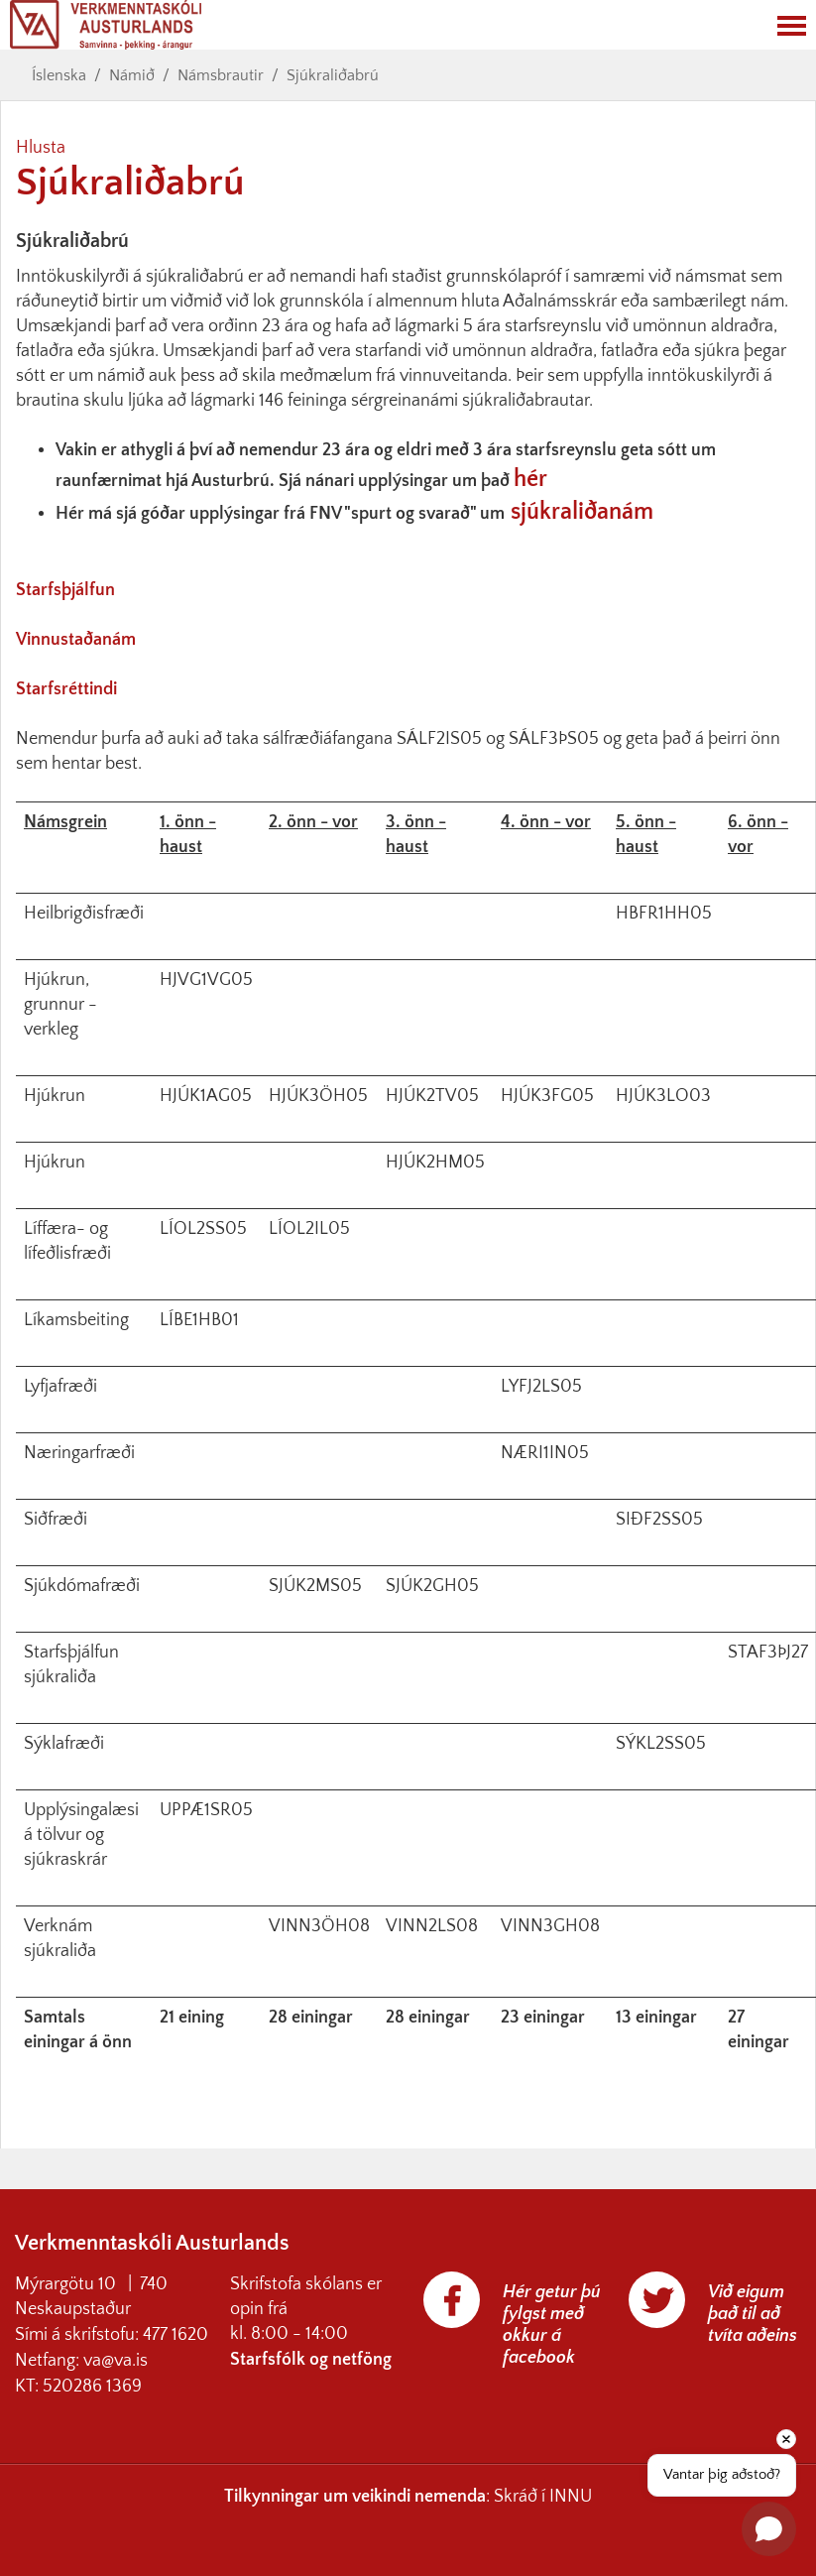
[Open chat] (769, 2529)
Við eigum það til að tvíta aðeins (752, 2314)
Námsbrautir (220, 75)
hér (530, 479)
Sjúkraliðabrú (333, 75)
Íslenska (59, 75)
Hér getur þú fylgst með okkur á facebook (552, 2325)
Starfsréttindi (66, 689)
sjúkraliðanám (582, 512)
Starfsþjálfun (65, 590)
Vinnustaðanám (76, 640)
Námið (132, 75)
